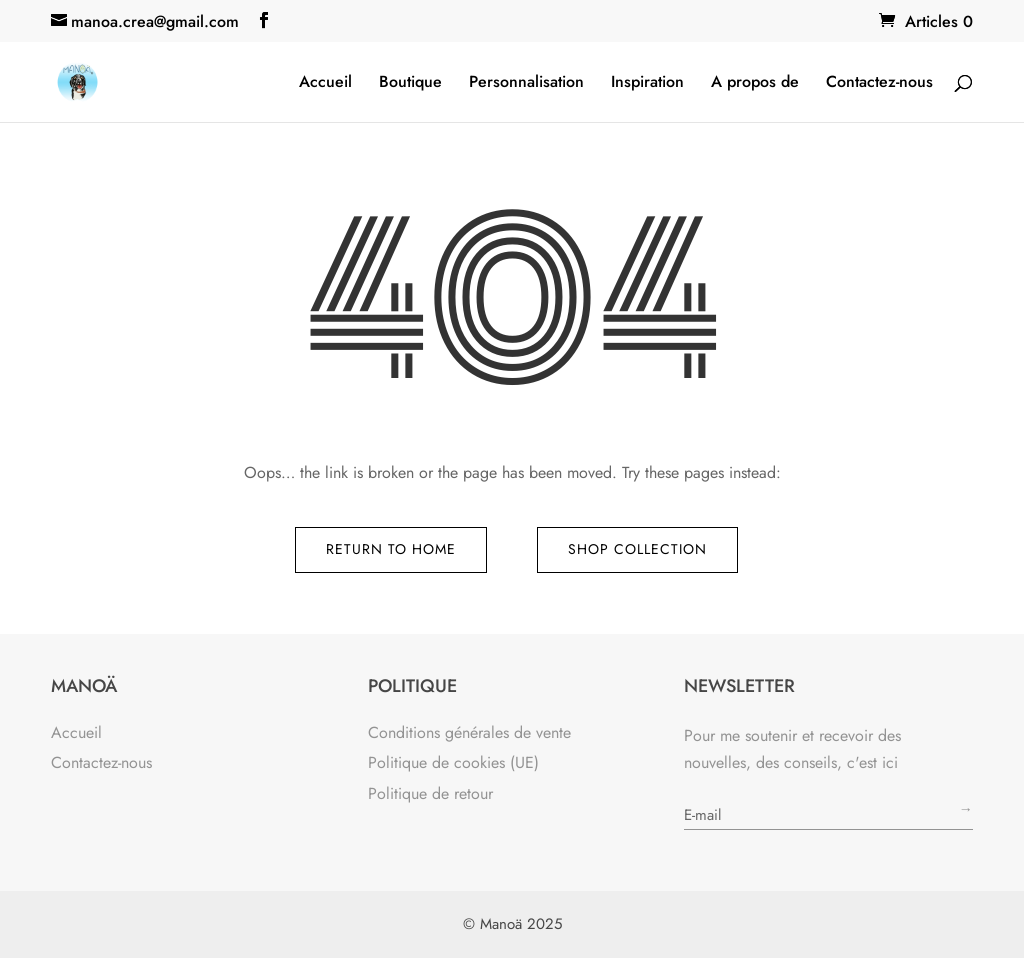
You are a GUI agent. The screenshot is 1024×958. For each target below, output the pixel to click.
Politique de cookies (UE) (453, 762)
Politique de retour (430, 793)
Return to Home (391, 549)
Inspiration (647, 84)
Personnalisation (526, 84)
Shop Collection (637, 549)
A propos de (755, 84)
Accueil (325, 84)
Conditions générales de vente (469, 732)
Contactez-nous (879, 84)
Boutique (410, 84)
